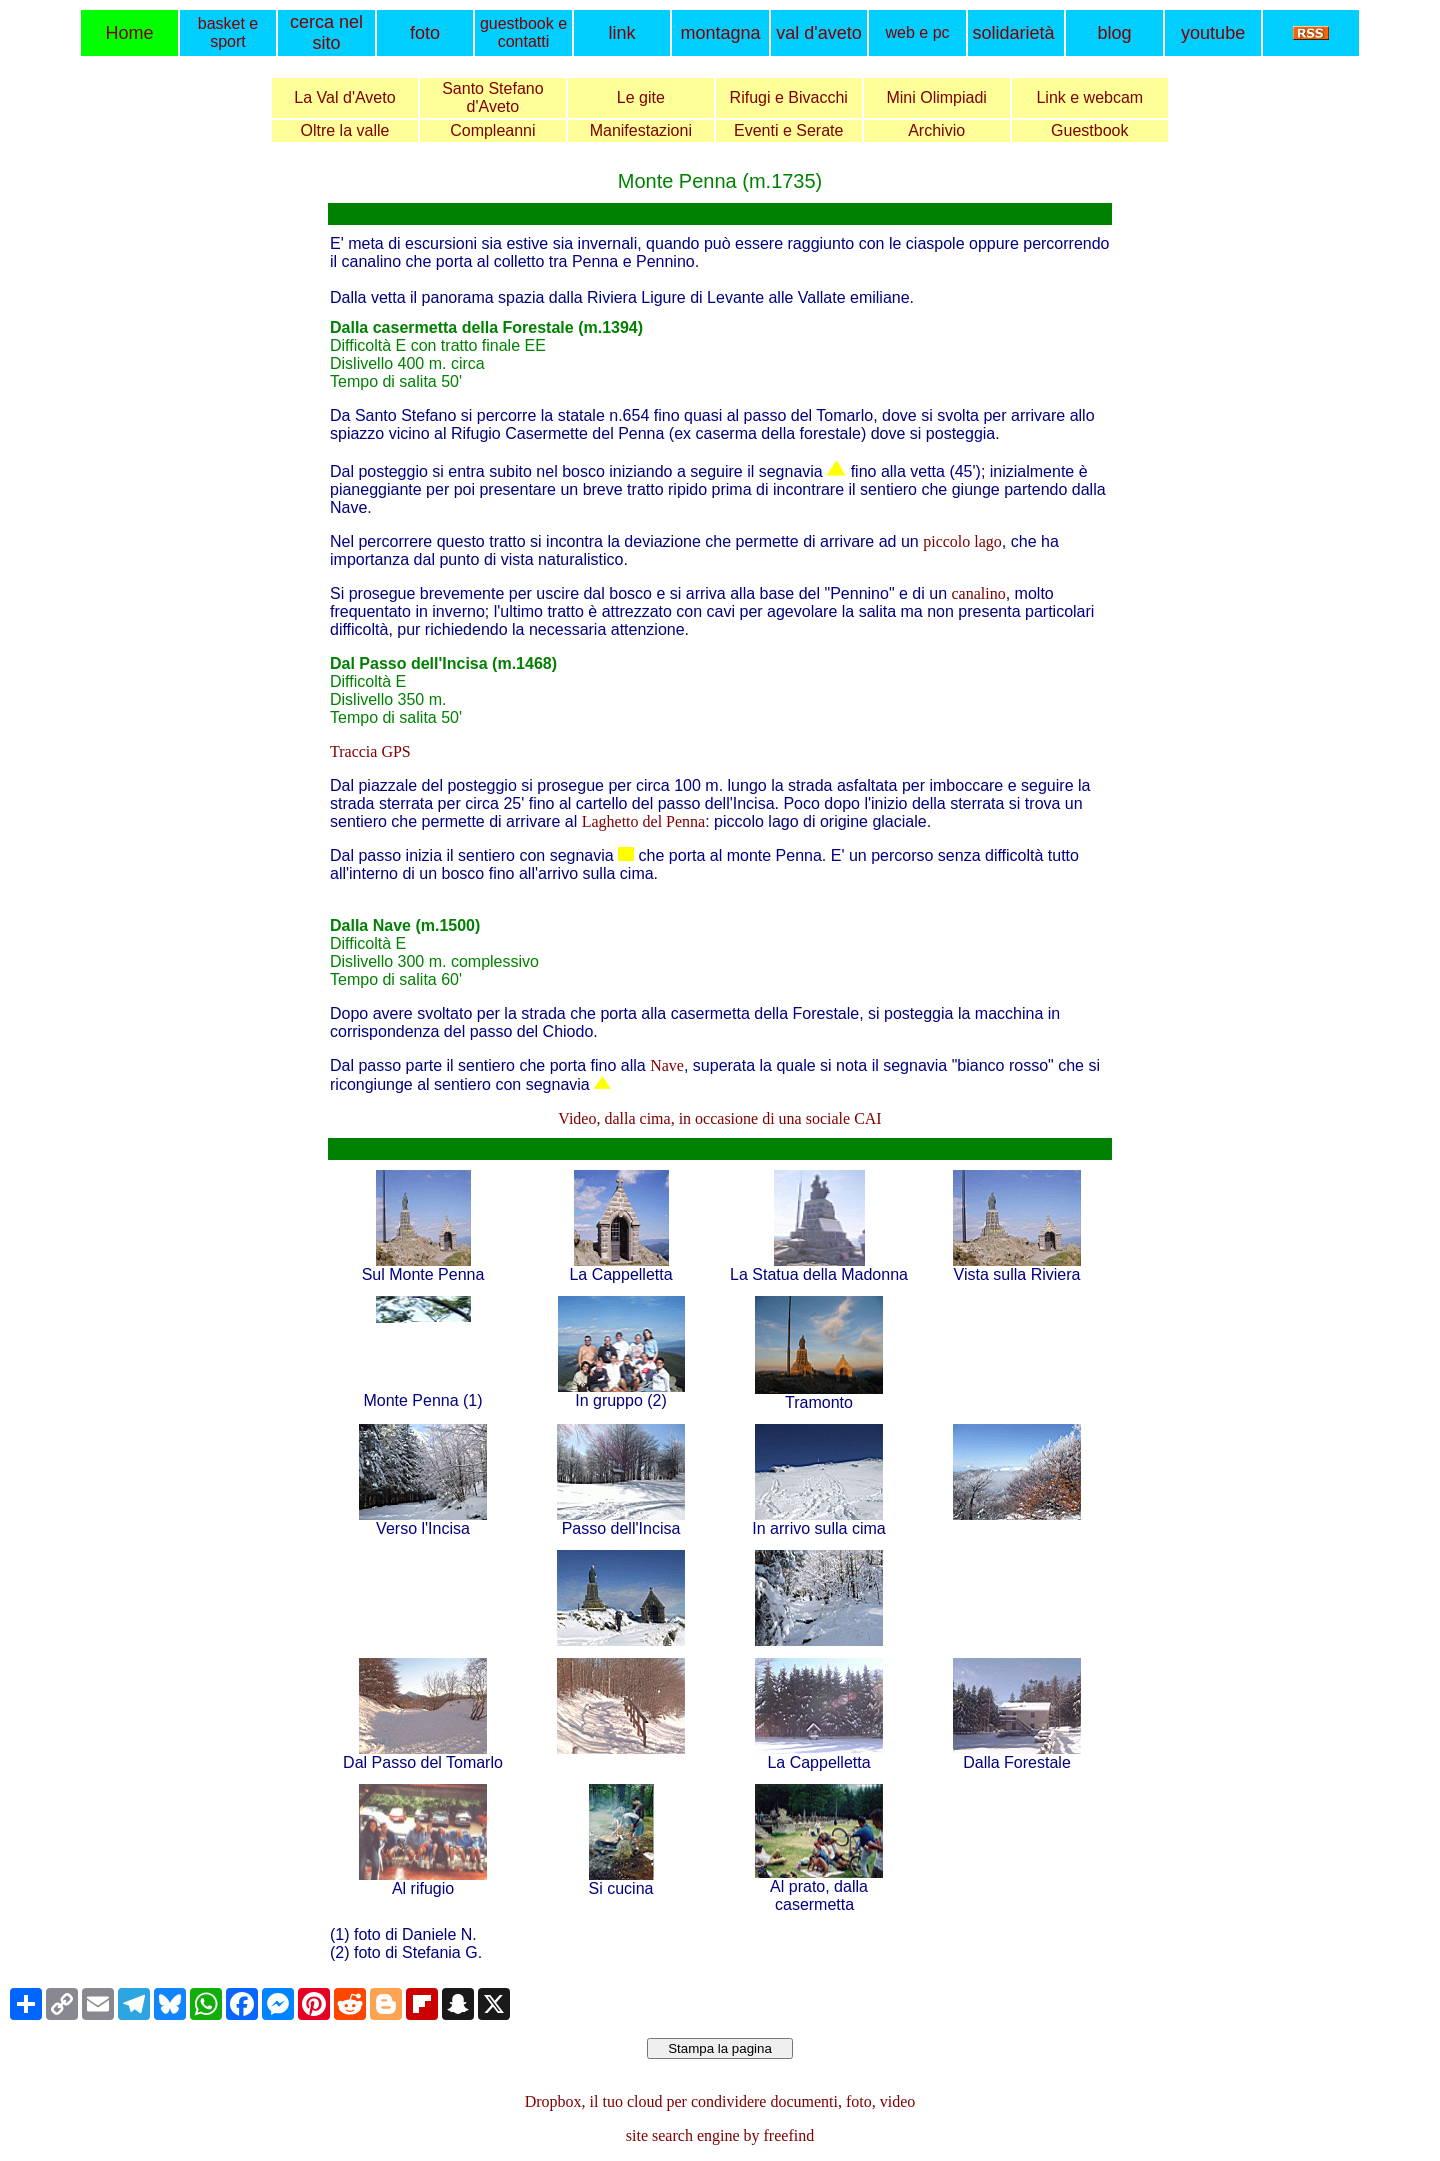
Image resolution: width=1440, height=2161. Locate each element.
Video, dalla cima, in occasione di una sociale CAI (719, 1118)
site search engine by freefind (720, 2135)
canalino (979, 593)
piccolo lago (962, 541)
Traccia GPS (370, 751)
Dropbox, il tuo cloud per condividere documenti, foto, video (720, 2101)
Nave (667, 1065)
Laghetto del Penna (644, 821)
